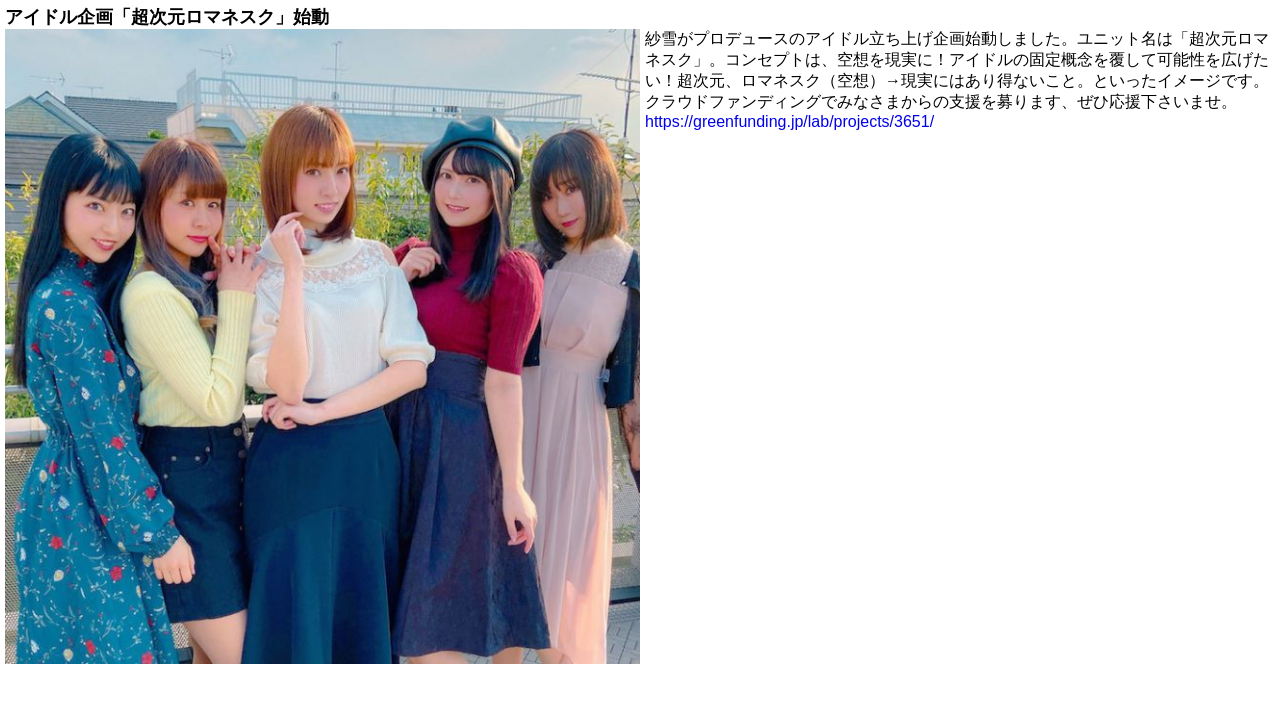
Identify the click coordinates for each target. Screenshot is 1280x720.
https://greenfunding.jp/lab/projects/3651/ (789, 121)
